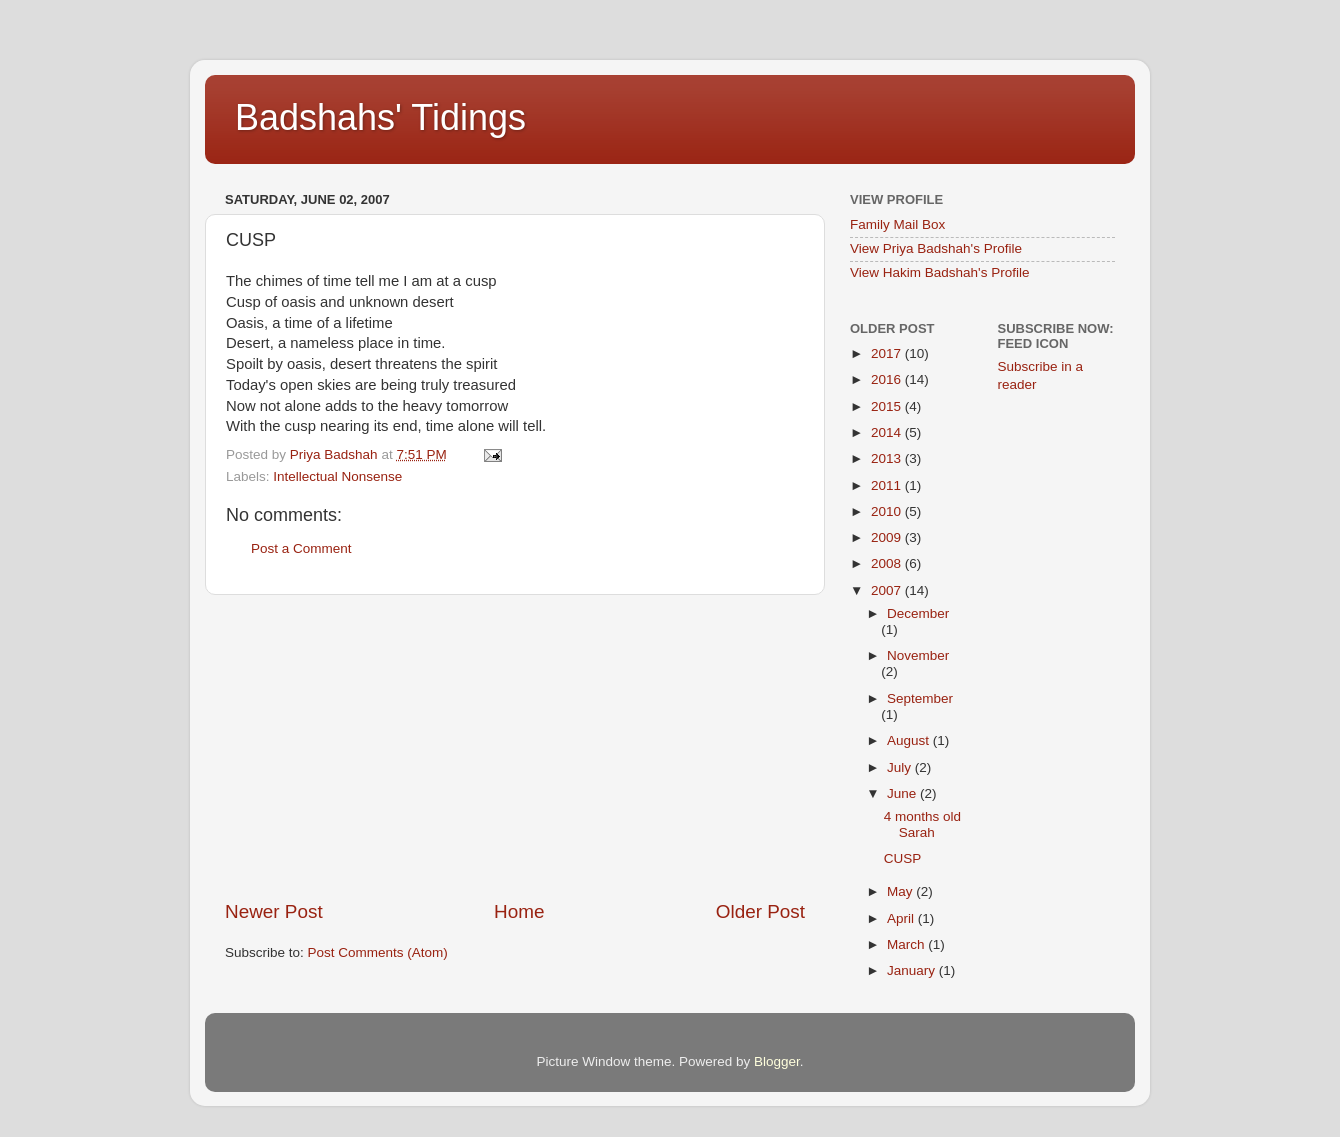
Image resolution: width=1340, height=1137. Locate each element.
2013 (888, 458)
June (903, 793)
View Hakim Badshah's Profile (939, 272)
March (907, 944)
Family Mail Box (897, 224)
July (901, 767)
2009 (888, 537)
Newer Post (274, 911)
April (902, 918)
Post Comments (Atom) (378, 952)
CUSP (903, 858)
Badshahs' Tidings (380, 117)
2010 (888, 511)
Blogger (777, 1061)
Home (519, 911)
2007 (888, 590)
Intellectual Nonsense (337, 476)
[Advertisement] (515, 747)
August (910, 740)
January (913, 970)
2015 (888, 406)
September (920, 698)
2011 (888, 485)
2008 (888, 563)
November (918, 655)
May (901, 891)
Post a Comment (301, 548)
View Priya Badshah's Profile (936, 248)
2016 (888, 379)
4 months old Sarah (922, 824)
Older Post (760, 911)
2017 (888, 353)
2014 (888, 432)
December (918, 613)
